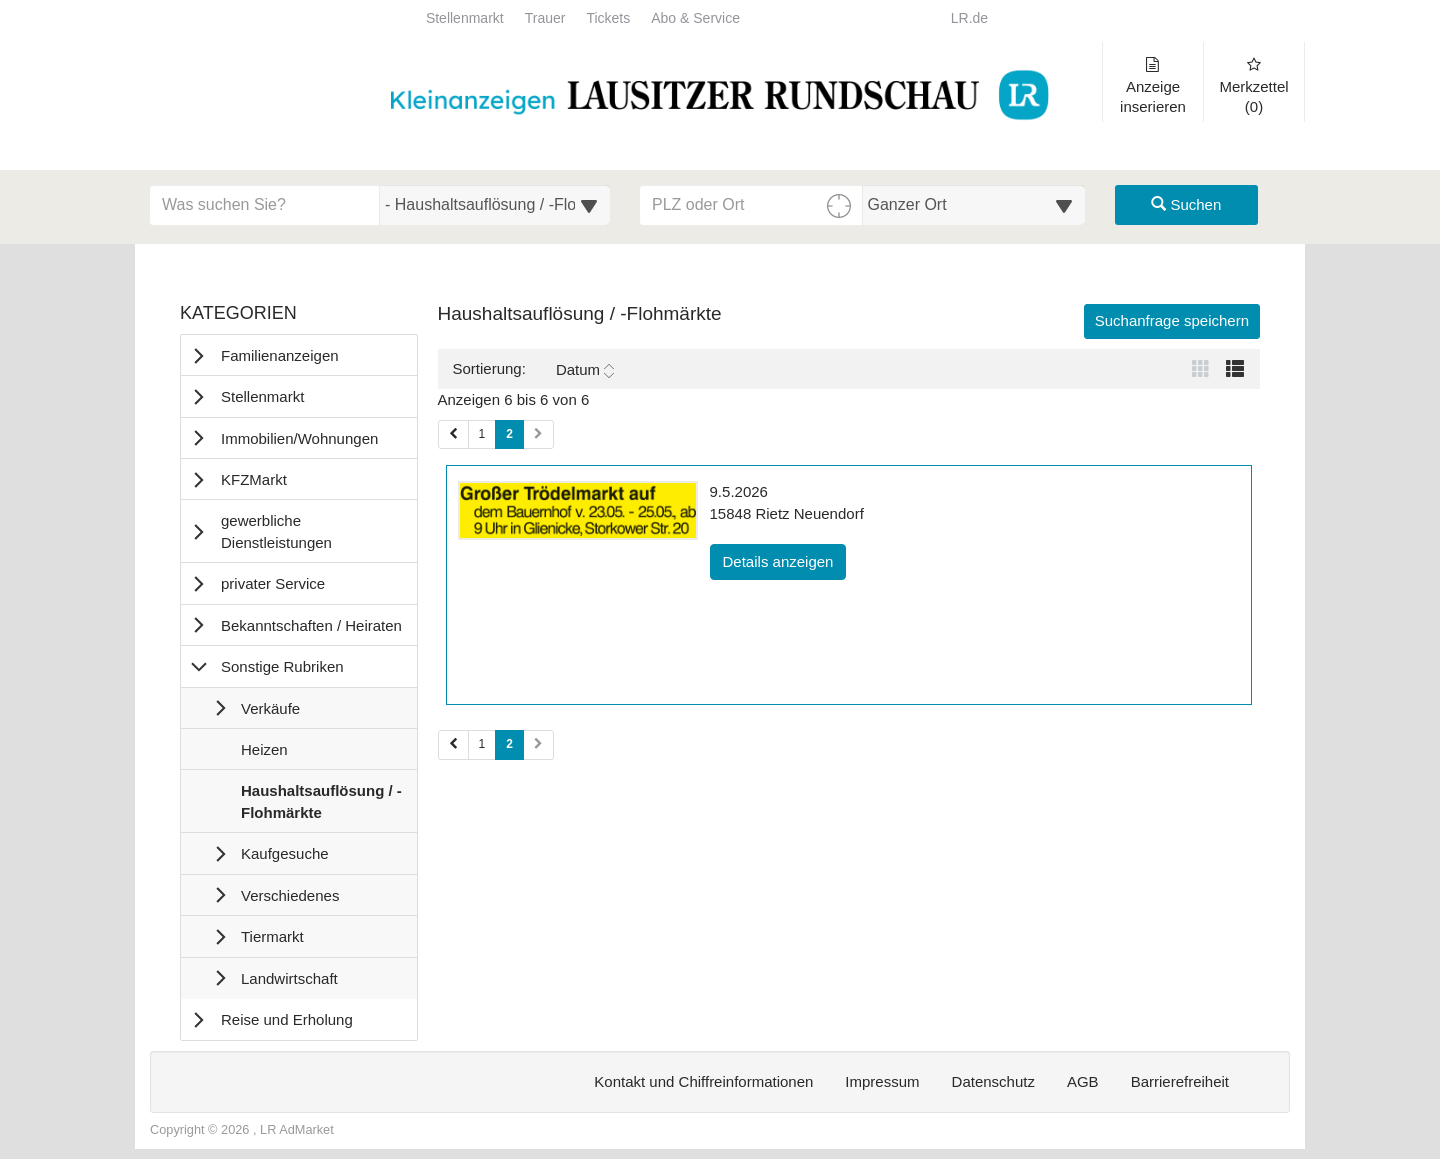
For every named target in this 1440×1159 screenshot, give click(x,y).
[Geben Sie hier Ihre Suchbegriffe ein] (265, 205)
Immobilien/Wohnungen (299, 438)
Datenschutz (993, 1081)
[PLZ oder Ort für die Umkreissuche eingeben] (751, 205)
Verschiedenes (290, 895)
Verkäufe (270, 708)
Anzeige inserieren (1153, 86)
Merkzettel (1254, 86)
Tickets (608, 18)
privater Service (273, 583)
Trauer (545, 18)
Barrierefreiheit (1180, 1081)
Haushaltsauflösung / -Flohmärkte (321, 806)
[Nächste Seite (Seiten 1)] (538, 434)
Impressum (882, 1081)
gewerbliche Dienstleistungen (276, 531)
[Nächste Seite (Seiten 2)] (538, 744)
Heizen (264, 754)
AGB (1083, 1081)
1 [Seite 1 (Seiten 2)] (482, 744)
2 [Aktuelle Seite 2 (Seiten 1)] (509, 433)
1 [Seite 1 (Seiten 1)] (482, 434)
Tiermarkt (272, 936)
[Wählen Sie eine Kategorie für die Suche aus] (495, 205)
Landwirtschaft (289, 978)
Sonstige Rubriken (282, 666)
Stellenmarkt (465, 18)
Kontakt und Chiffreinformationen (703, 1081)
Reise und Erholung (287, 1019)
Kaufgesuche (285, 853)
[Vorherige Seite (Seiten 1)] (453, 434)
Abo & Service (695, 18)
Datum (585, 370)
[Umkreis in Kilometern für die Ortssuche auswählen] (974, 205)
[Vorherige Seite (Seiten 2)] (453, 744)
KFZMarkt (254, 479)
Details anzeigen (785, 560)
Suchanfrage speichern (1172, 320)
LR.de (969, 18)
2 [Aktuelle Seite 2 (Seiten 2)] (509, 743)
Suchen (1186, 204)
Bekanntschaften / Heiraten (311, 625)
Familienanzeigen (280, 355)
